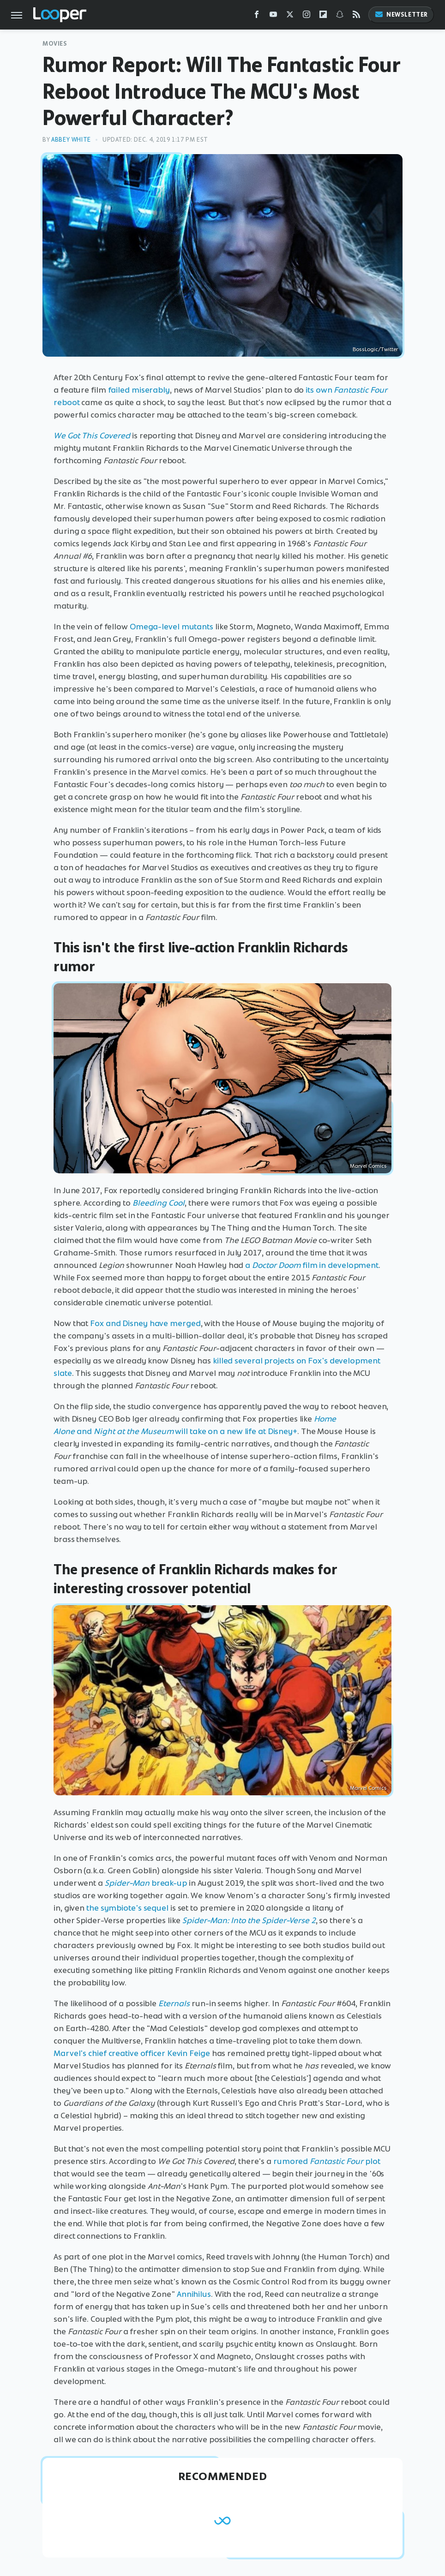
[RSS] (356, 16)
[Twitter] (290, 16)
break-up (146, 1883)
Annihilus (194, 2294)
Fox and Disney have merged (145, 1323)
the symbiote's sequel (127, 1907)
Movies (54, 44)
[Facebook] (256, 16)
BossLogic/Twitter (375, 349)
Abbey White (71, 139)
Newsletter (401, 14)
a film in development (312, 1265)
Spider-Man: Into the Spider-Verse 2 (249, 1920)
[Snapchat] (339, 16)
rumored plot (326, 2161)
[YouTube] (273, 16)
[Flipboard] (323, 16)
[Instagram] (306, 16)
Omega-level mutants (171, 626)
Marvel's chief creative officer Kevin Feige (132, 2053)
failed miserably (139, 389)
